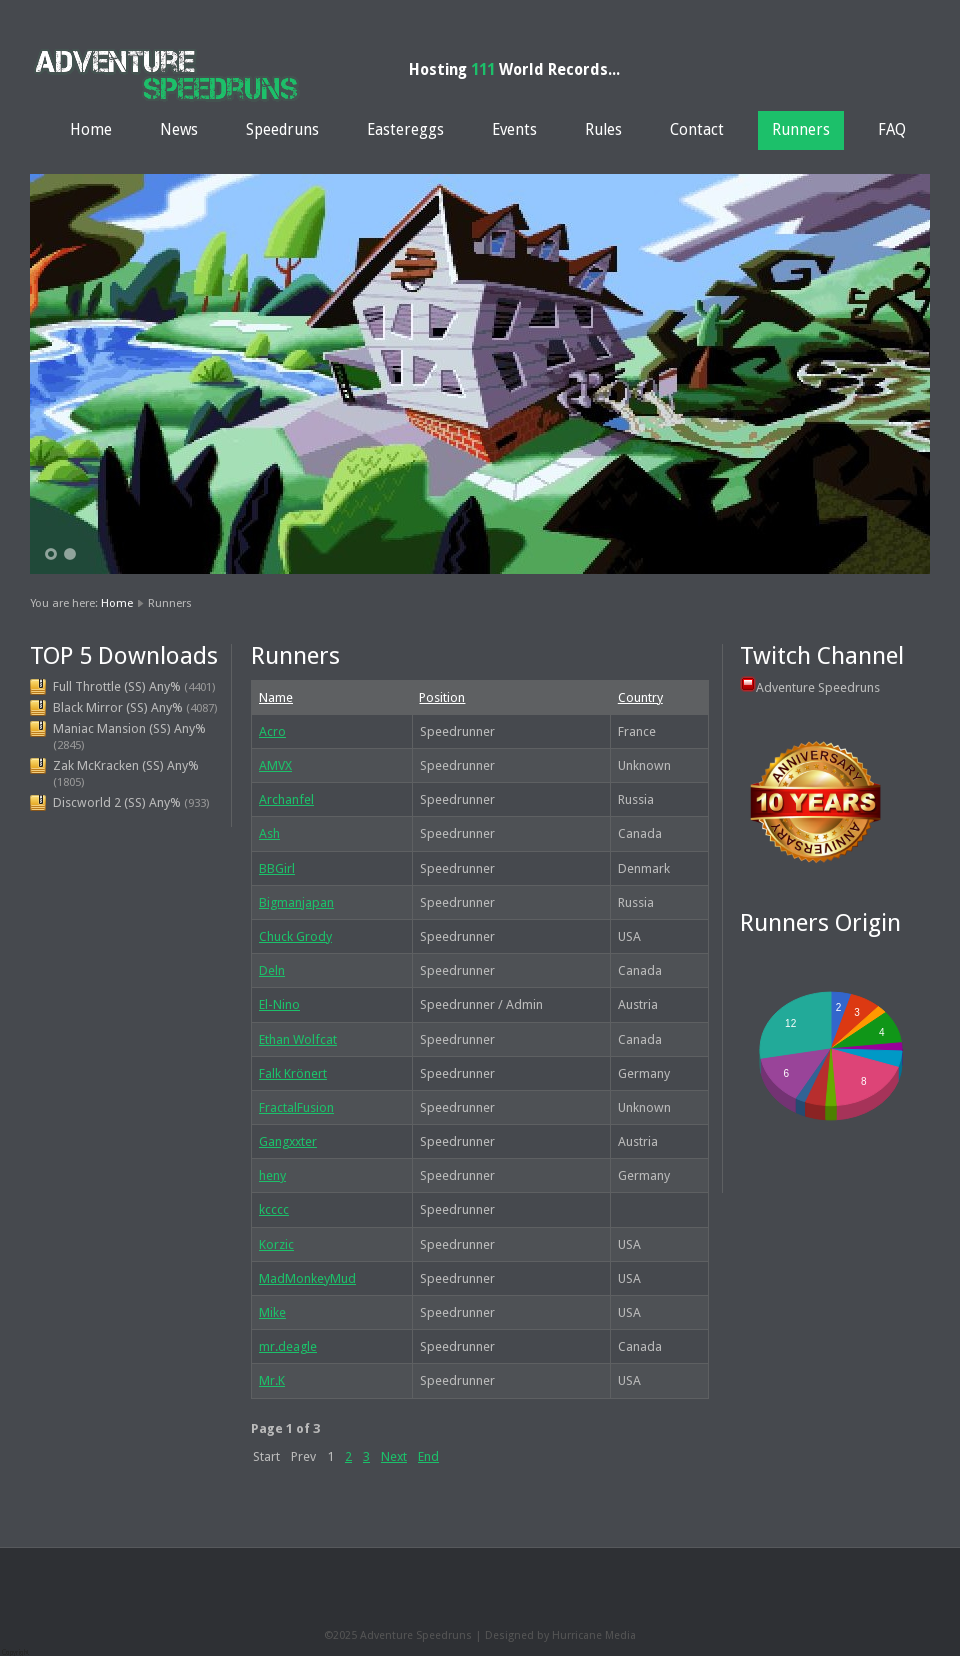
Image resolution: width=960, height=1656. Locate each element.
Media (620, 1635)
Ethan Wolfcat (298, 1039)
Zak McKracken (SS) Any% (126, 765)
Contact (697, 130)
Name (276, 697)
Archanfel (286, 799)
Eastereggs (405, 130)
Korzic (276, 1244)
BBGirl (277, 868)
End (428, 1456)
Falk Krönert (293, 1073)
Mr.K (272, 1380)
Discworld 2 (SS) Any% (117, 802)
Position (442, 697)
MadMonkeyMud (307, 1278)
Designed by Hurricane (545, 1635)
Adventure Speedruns (818, 687)
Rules (603, 130)
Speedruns (282, 130)
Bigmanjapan (296, 902)
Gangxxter (288, 1141)
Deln (272, 970)
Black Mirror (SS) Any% (118, 707)
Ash (269, 833)
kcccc (274, 1209)
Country (640, 697)
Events (514, 130)
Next (394, 1456)
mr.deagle (288, 1346)
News (179, 130)
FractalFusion (296, 1107)
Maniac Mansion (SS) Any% (129, 728)
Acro (272, 731)
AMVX (275, 765)
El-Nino (279, 1004)
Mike (272, 1312)
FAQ (892, 130)
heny (272, 1175)
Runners (801, 130)
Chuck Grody (295, 936)
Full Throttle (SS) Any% (117, 686)
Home (91, 130)
